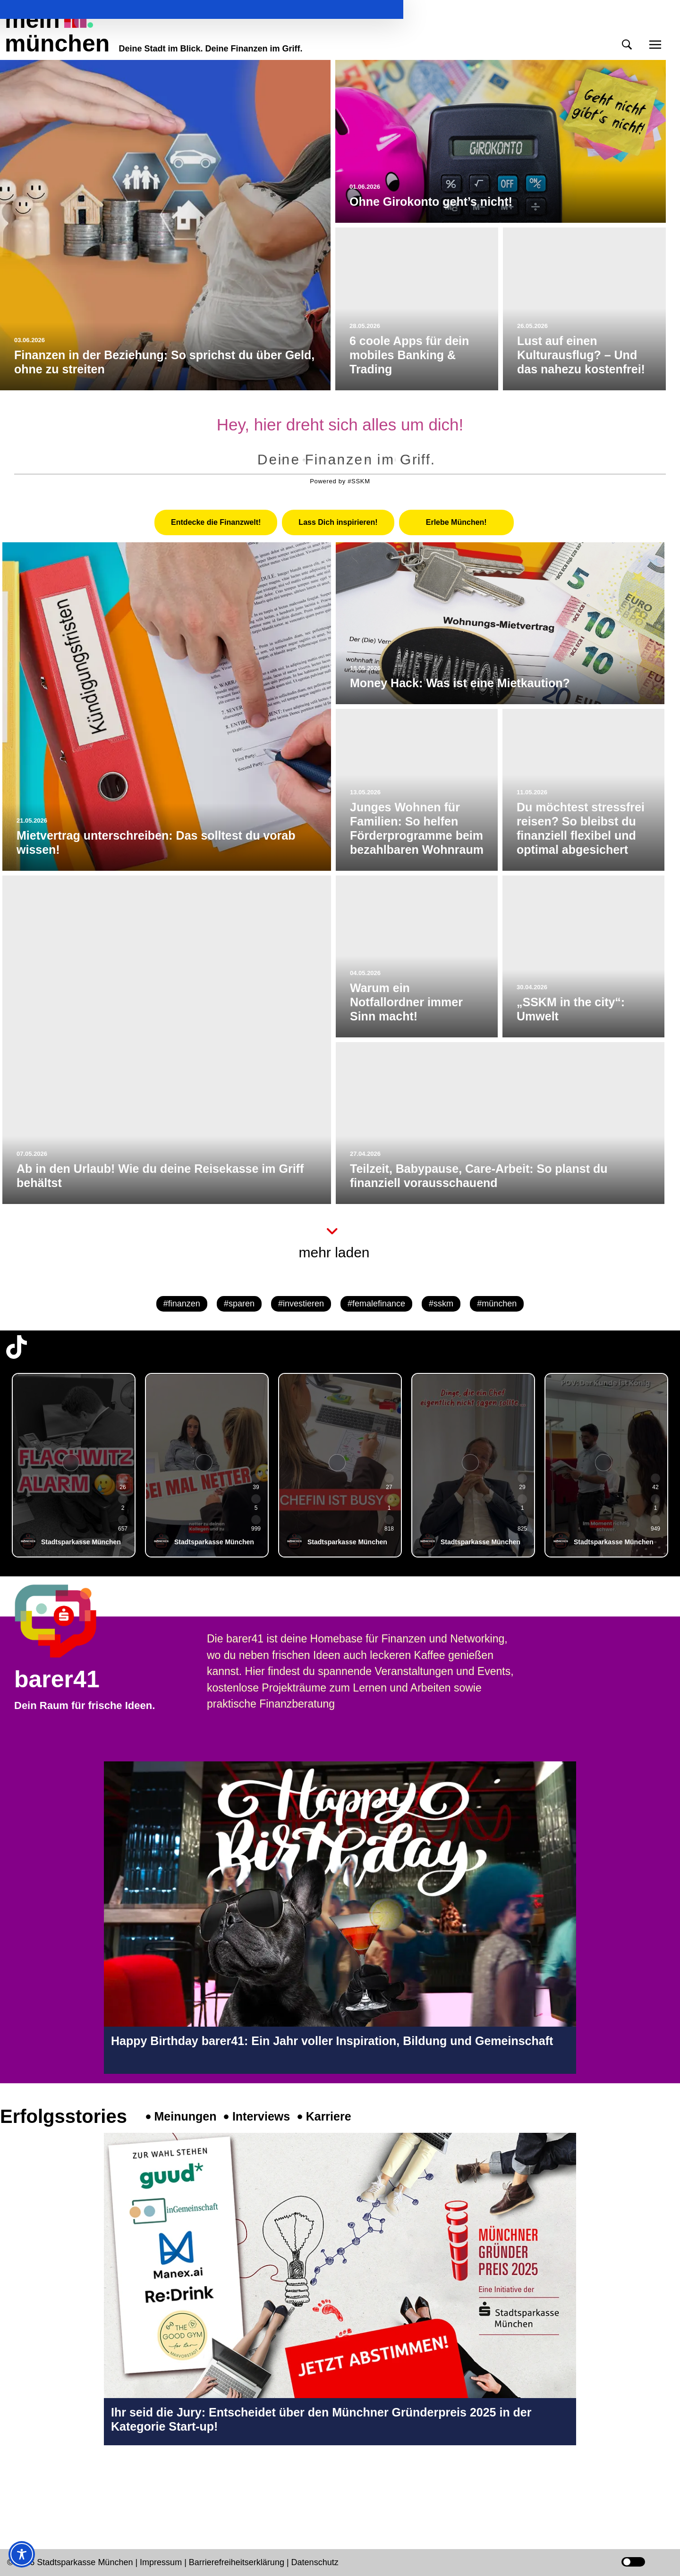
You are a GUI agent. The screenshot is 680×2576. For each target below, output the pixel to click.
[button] (627, 45)
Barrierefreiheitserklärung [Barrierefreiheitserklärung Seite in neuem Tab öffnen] (238, 2562)
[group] (74, 1465)
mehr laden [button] (333, 1252)
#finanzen (181, 1303)
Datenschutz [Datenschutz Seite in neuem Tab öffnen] (315, 2562)
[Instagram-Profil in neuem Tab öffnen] (16, 2485)
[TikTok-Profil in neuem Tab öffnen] (16, 1347)
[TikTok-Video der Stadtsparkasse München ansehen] (74, 1465)
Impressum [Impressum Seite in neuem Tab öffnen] (161, 2562)
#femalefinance (376, 1303)
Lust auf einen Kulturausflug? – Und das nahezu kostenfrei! (581, 355)
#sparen (239, 1303)
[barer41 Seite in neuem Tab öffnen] (72, 1620)
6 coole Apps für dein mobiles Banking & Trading (409, 355)
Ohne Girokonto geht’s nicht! (430, 201)
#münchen (497, 1303)
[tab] (215, 522)
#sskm (441, 1303)
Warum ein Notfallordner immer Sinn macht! (406, 1002)
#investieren (301, 1303)
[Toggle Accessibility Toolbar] (21, 2554)
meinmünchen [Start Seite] (57, 32)
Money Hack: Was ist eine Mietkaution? (460, 683)
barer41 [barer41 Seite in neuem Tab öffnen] (57, 1679)
